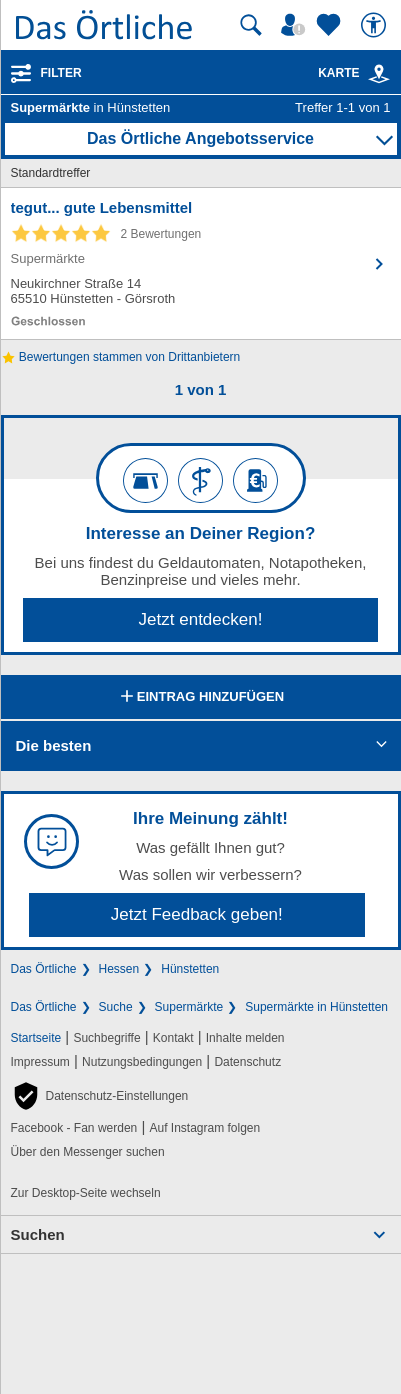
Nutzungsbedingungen (142, 1062)
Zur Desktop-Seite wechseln (86, 1193)
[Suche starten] (251, 25)
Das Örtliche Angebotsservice (200, 138)
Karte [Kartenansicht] (354, 73)
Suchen (38, 1234)
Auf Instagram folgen (204, 1128)
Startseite (36, 1038)
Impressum (40, 1062)
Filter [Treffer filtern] (61, 73)
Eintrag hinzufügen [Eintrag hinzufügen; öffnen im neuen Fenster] (200, 698)
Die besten (54, 745)
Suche (116, 1007)
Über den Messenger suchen (88, 1152)
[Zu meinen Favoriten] (331, 25)
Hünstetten (190, 969)
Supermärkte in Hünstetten (316, 1007)
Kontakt (173, 1038)
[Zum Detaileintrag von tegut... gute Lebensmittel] (201, 263)
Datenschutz (247, 1062)
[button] (100, 1096)
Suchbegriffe (106, 1038)
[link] (379, 74)
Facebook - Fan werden (74, 1128)
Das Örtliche (44, 969)
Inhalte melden (245, 1038)
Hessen (119, 969)
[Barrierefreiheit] (376, 25)
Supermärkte (189, 1007)
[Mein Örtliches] (296, 25)
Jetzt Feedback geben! (197, 914)
